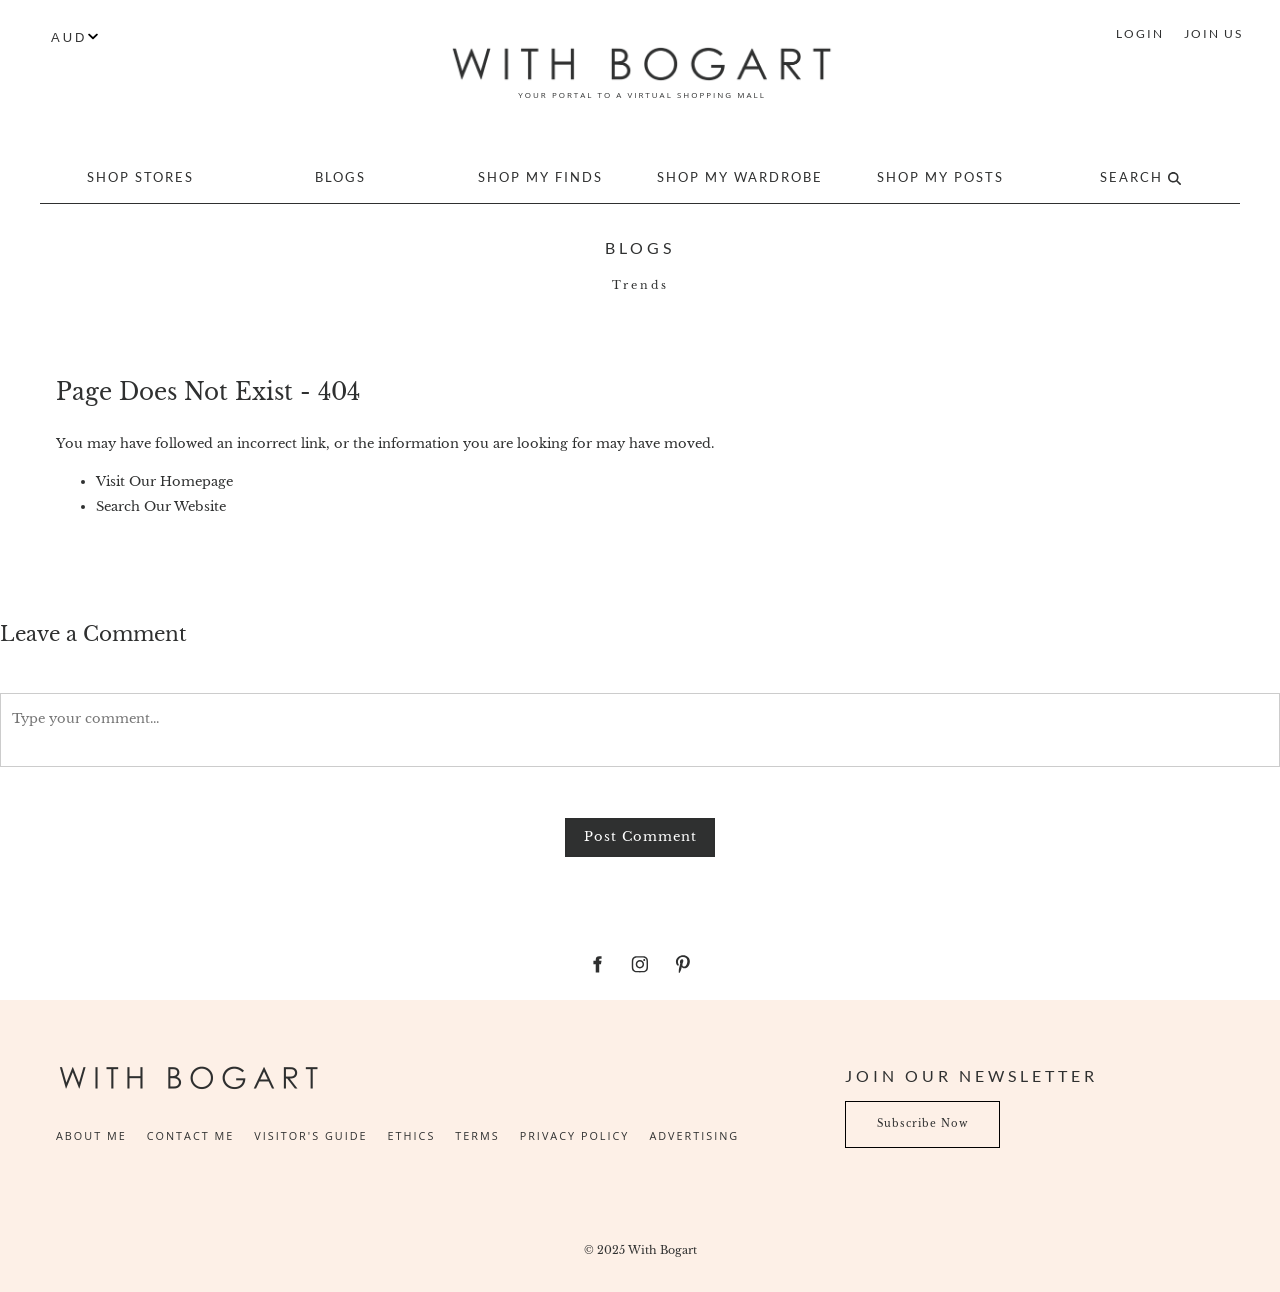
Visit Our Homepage (164, 481)
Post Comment (640, 836)
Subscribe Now (891, 1112)
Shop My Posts (940, 177)
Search (1140, 177)
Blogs (340, 177)
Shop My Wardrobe (740, 177)
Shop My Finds (540, 177)
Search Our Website (161, 506)
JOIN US (1213, 33)
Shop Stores (140, 177)
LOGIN (1140, 33)
